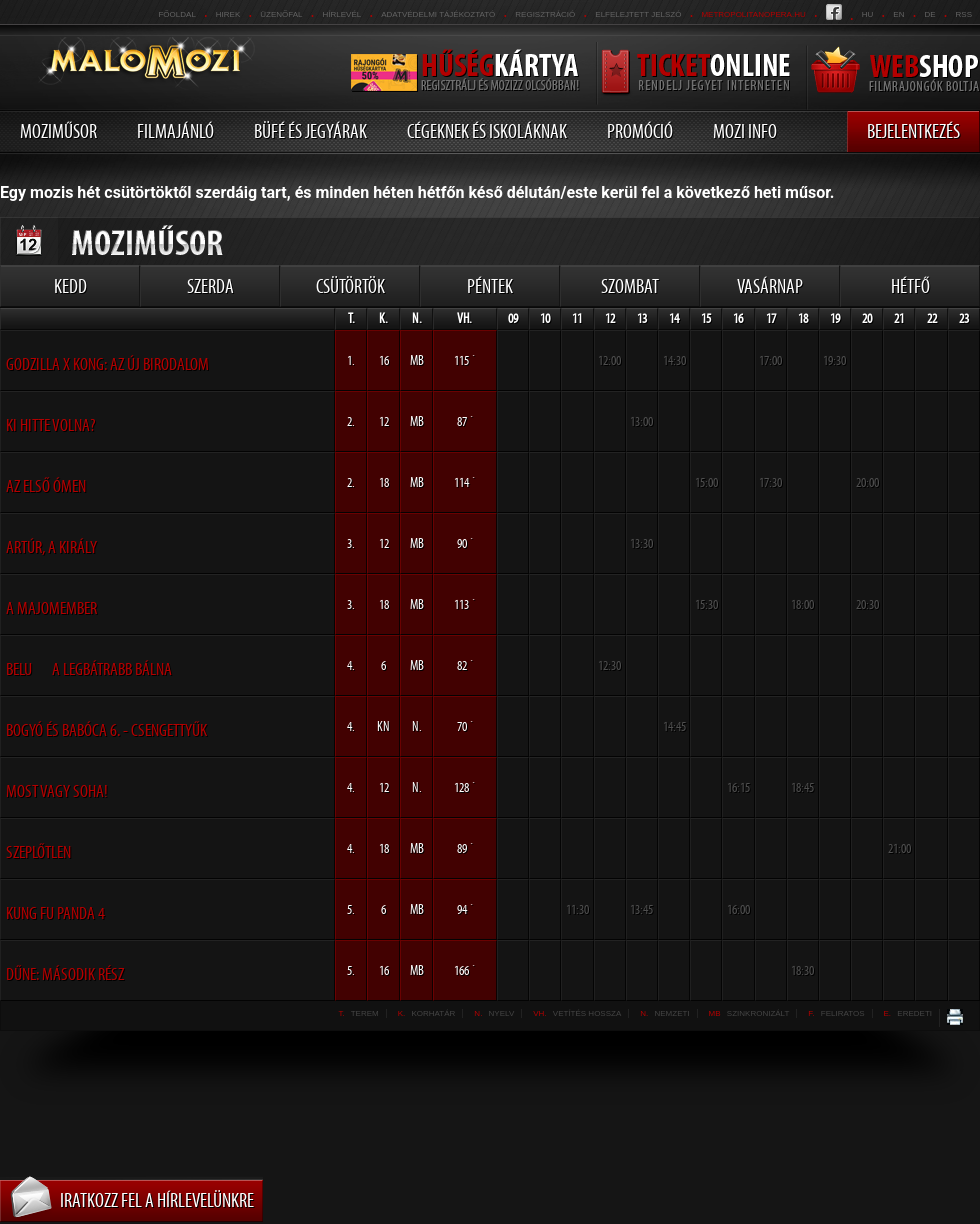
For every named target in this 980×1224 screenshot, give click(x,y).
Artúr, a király (51, 547)
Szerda (210, 286)
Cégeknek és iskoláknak (487, 131)
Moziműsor (58, 131)
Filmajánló (175, 131)
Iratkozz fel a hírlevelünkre (157, 1200)
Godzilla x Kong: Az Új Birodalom (107, 364)
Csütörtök (350, 286)
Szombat (630, 286)
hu (868, 14)
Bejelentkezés (913, 131)
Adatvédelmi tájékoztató (438, 14)
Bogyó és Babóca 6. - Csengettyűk (106, 730)
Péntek (490, 286)
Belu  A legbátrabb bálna (89, 669)
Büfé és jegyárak (310, 131)
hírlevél (342, 14)
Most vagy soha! (57, 791)
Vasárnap (770, 286)
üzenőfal (281, 14)
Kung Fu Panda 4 (55, 913)
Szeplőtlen (38, 852)
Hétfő (910, 286)
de (929, 14)
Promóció (640, 131)
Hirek (228, 14)
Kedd (70, 286)
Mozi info (745, 131)
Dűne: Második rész (65, 974)
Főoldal (176, 14)
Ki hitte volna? (51, 425)
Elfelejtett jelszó (638, 14)
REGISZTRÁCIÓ (545, 14)
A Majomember (51, 608)
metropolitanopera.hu (753, 14)
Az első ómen (46, 486)
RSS (964, 14)
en (898, 14)
